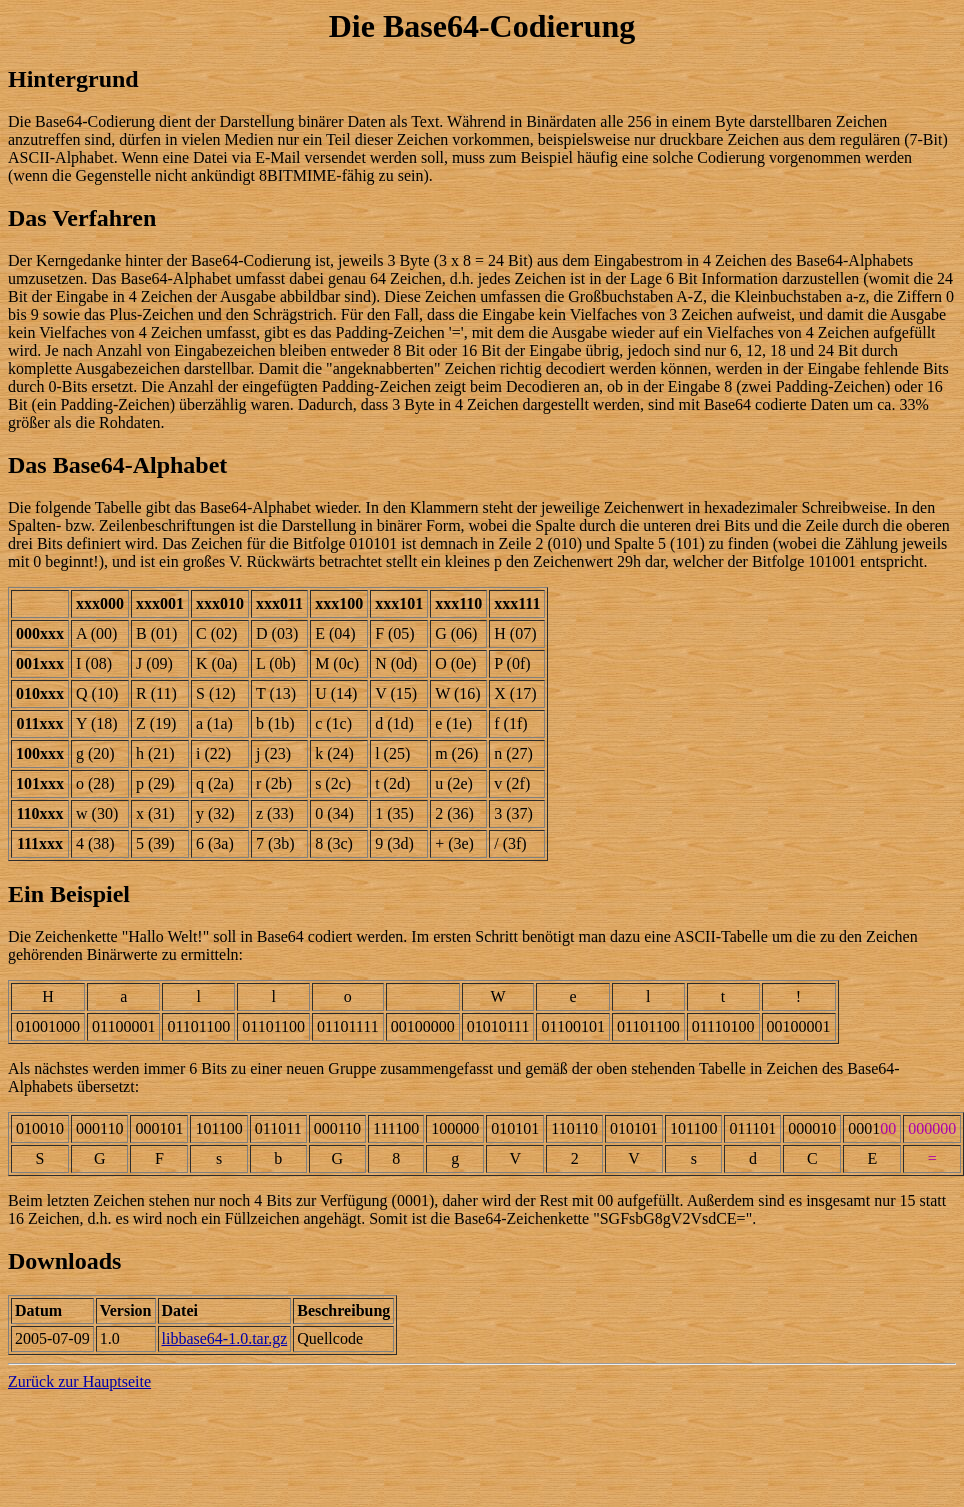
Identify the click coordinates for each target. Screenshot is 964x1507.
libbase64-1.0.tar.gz (225, 1338)
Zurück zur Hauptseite (79, 1381)
